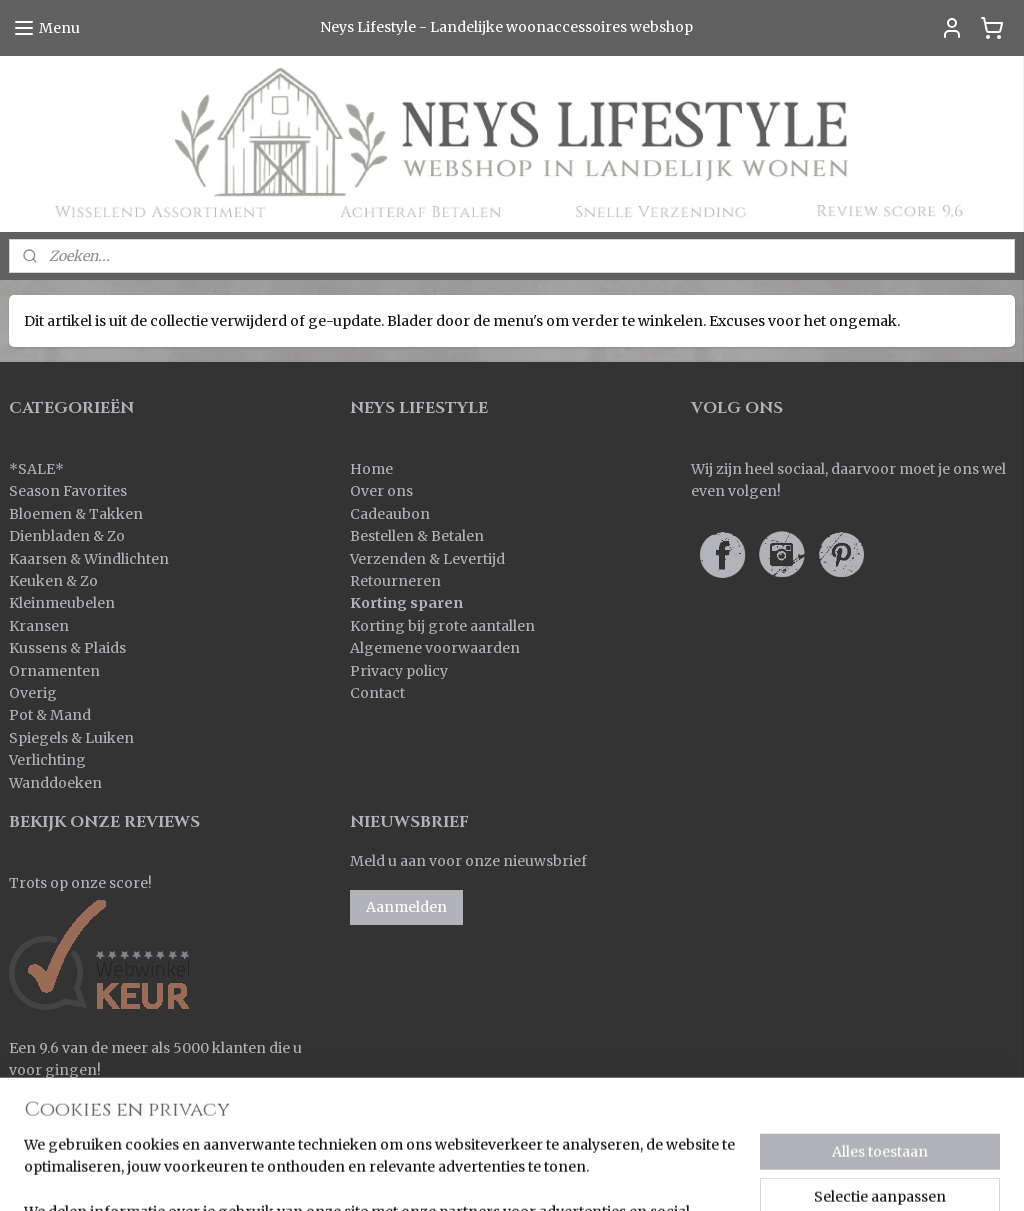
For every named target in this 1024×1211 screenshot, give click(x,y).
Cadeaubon (390, 514)
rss (593, 1174)
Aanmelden (406, 907)
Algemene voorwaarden (435, 648)
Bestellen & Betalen (417, 536)
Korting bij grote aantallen (442, 626)
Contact (377, 693)
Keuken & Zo (53, 581)
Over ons (381, 491)
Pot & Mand (50, 715)
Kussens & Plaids (67, 648)
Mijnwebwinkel (849, 1174)
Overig (33, 693)
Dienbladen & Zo (67, 536)
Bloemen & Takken (77, 514)
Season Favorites (68, 491)
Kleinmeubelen (62, 603)
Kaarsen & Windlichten (89, 559)
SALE (36, 469)
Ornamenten (54, 671)
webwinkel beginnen (670, 1174)
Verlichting (47, 760)
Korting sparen (406, 603)
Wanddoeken (55, 783)
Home (371, 469)
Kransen (39, 626)
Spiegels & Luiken (71, 738)
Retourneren (395, 581)
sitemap (551, 1174)
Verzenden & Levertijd (427, 559)
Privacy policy (399, 671)
